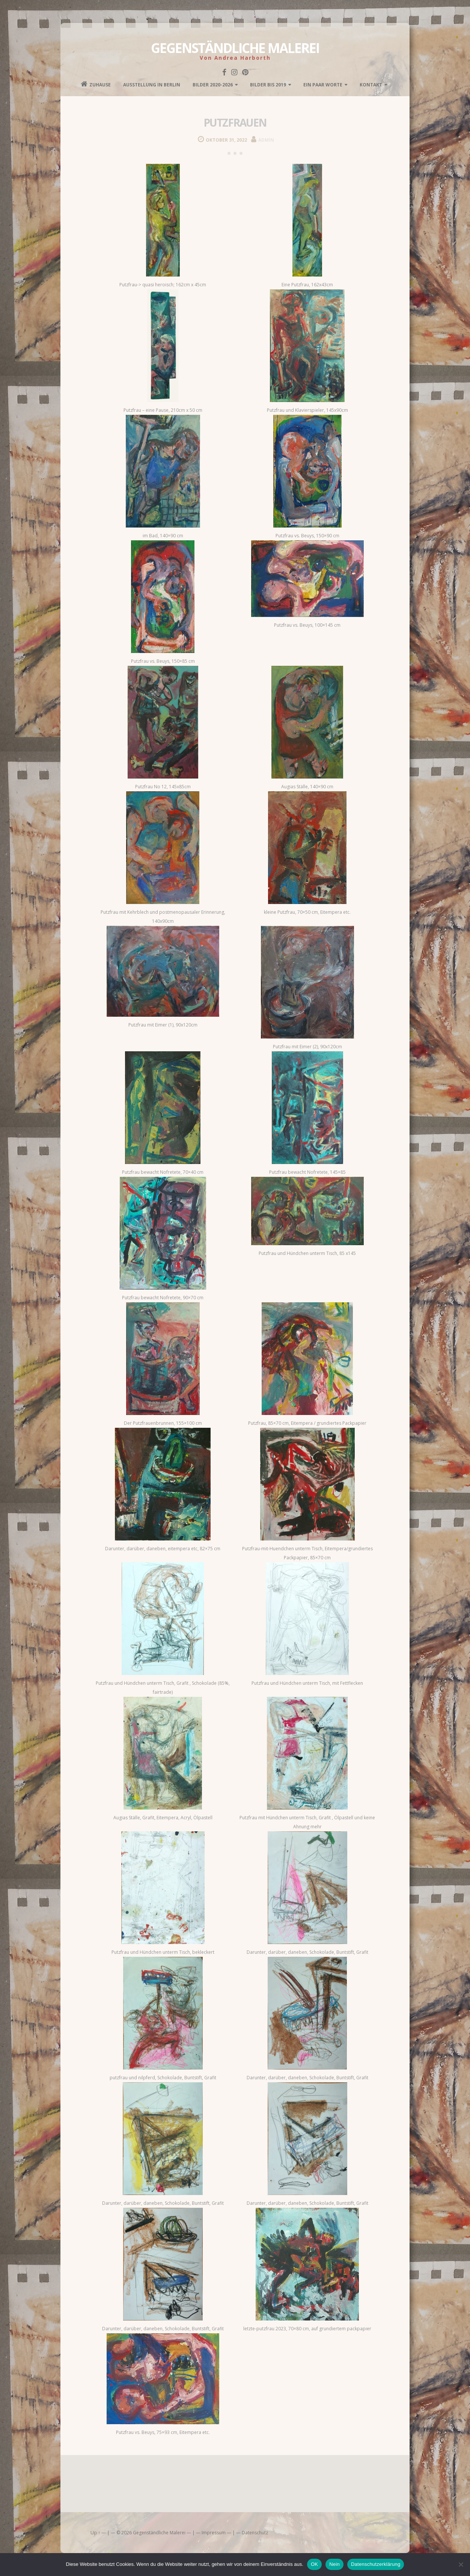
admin (266, 140)
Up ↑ (95, 2532)
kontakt (371, 85)
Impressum (214, 2532)
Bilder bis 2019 (268, 85)
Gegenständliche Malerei (235, 48)
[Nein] (460, 2564)
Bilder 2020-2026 (213, 85)
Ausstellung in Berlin (151, 85)
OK (314, 2564)
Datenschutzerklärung (375, 2564)
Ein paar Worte (322, 85)
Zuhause (96, 84)
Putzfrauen (235, 122)
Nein (334, 2564)
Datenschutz (255, 2532)
